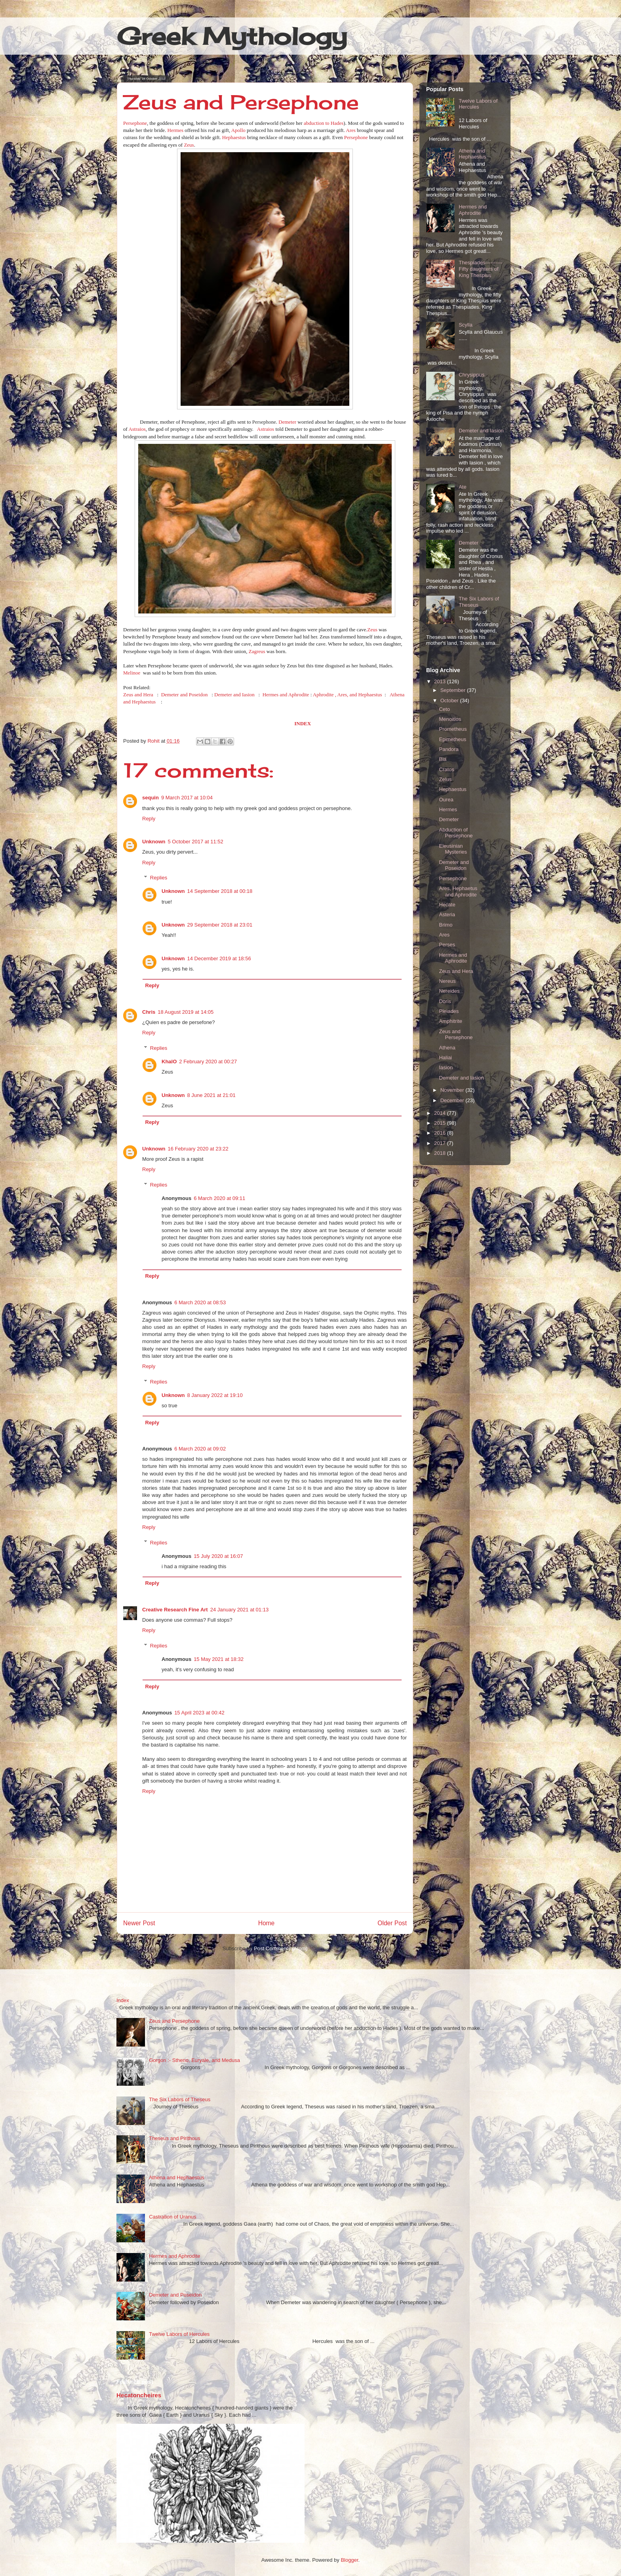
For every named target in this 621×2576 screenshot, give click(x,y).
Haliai (445, 1058)
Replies (158, 878)
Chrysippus (471, 375)
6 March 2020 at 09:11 (219, 1198)
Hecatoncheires (138, 2395)
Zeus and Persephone (455, 1034)
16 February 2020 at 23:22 (198, 1149)
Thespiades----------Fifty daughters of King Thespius (481, 269)
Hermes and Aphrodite (286, 695)
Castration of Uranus (172, 2217)
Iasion (446, 1067)
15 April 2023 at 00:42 (199, 1713)
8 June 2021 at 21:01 (211, 1095)
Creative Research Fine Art (175, 1610)
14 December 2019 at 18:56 (219, 958)
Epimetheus (452, 739)
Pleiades (449, 1011)
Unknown (154, 842)
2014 (440, 1113)
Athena (447, 1048)
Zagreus (257, 651)
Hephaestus (234, 137)
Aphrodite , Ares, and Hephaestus (347, 695)
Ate (463, 487)
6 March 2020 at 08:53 (200, 1302)
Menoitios (450, 719)
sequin (150, 798)
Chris (148, 1012)
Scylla (465, 325)
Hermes (175, 130)
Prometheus (453, 729)
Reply (148, 819)
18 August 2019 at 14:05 (185, 1012)
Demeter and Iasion (234, 695)
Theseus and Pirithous (174, 2138)
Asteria (447, 914)
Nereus (447, 981)
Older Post (392, 1923)
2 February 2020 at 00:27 (208, 1061)
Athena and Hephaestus (472, 154)
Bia (442, 759)
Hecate (447, 905)
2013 (440, 681)
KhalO (169, 1061)
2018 (440, 1153)
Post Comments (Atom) (280, 1948)
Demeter (287, 422)
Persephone (135, 123)
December (453, 1100)
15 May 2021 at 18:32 (219, 1659)
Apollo (238, 130)
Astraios (136, 429)
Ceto (444, 709)
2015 (440, 1123)
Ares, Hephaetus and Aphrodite (458, 891)
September (453, 690)
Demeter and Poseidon (184, 695)
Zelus (445, 779)
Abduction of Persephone (455, 833)
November (453, 1090)
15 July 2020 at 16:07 (218, 1556)
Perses (447, 945)
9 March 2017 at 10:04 (187, 798)
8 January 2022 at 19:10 (215, 1395)
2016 (440, 1133)
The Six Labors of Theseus (179, 2099)
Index (122, 2000)
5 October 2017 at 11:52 (195, 842)
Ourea (446, 800)
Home (266, 1923)
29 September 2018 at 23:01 (220, 925)
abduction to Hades (323, 123)
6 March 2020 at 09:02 (200, 1449)
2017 (440, 1143)
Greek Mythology (232, 35)
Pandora (448, 749)
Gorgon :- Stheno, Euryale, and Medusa (194, 2060)
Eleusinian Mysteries (453, 849)
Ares (351, 130)
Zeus (189, 145)
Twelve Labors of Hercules (478, 104)
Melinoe (132, 673)
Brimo (445, 925)
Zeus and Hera (138, 695)
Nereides (449, 991)
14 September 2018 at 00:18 (220, 891)
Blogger (349, 2560)
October (450, 700)
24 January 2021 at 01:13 (239, 1610)
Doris (445, 1001)
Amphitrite (450, 1021)
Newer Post (139, 1923)
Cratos (446, 769)
